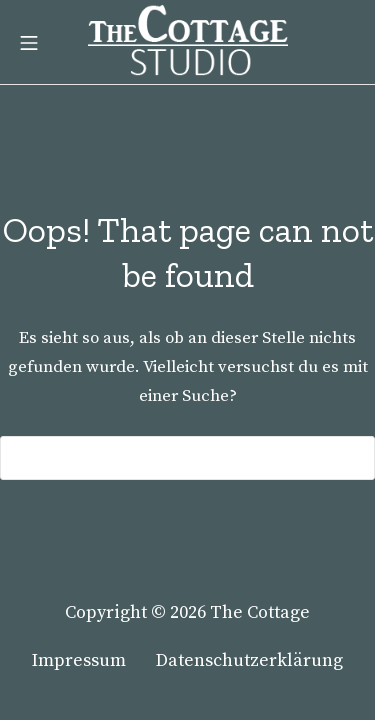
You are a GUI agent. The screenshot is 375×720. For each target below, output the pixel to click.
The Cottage (260, 612)
